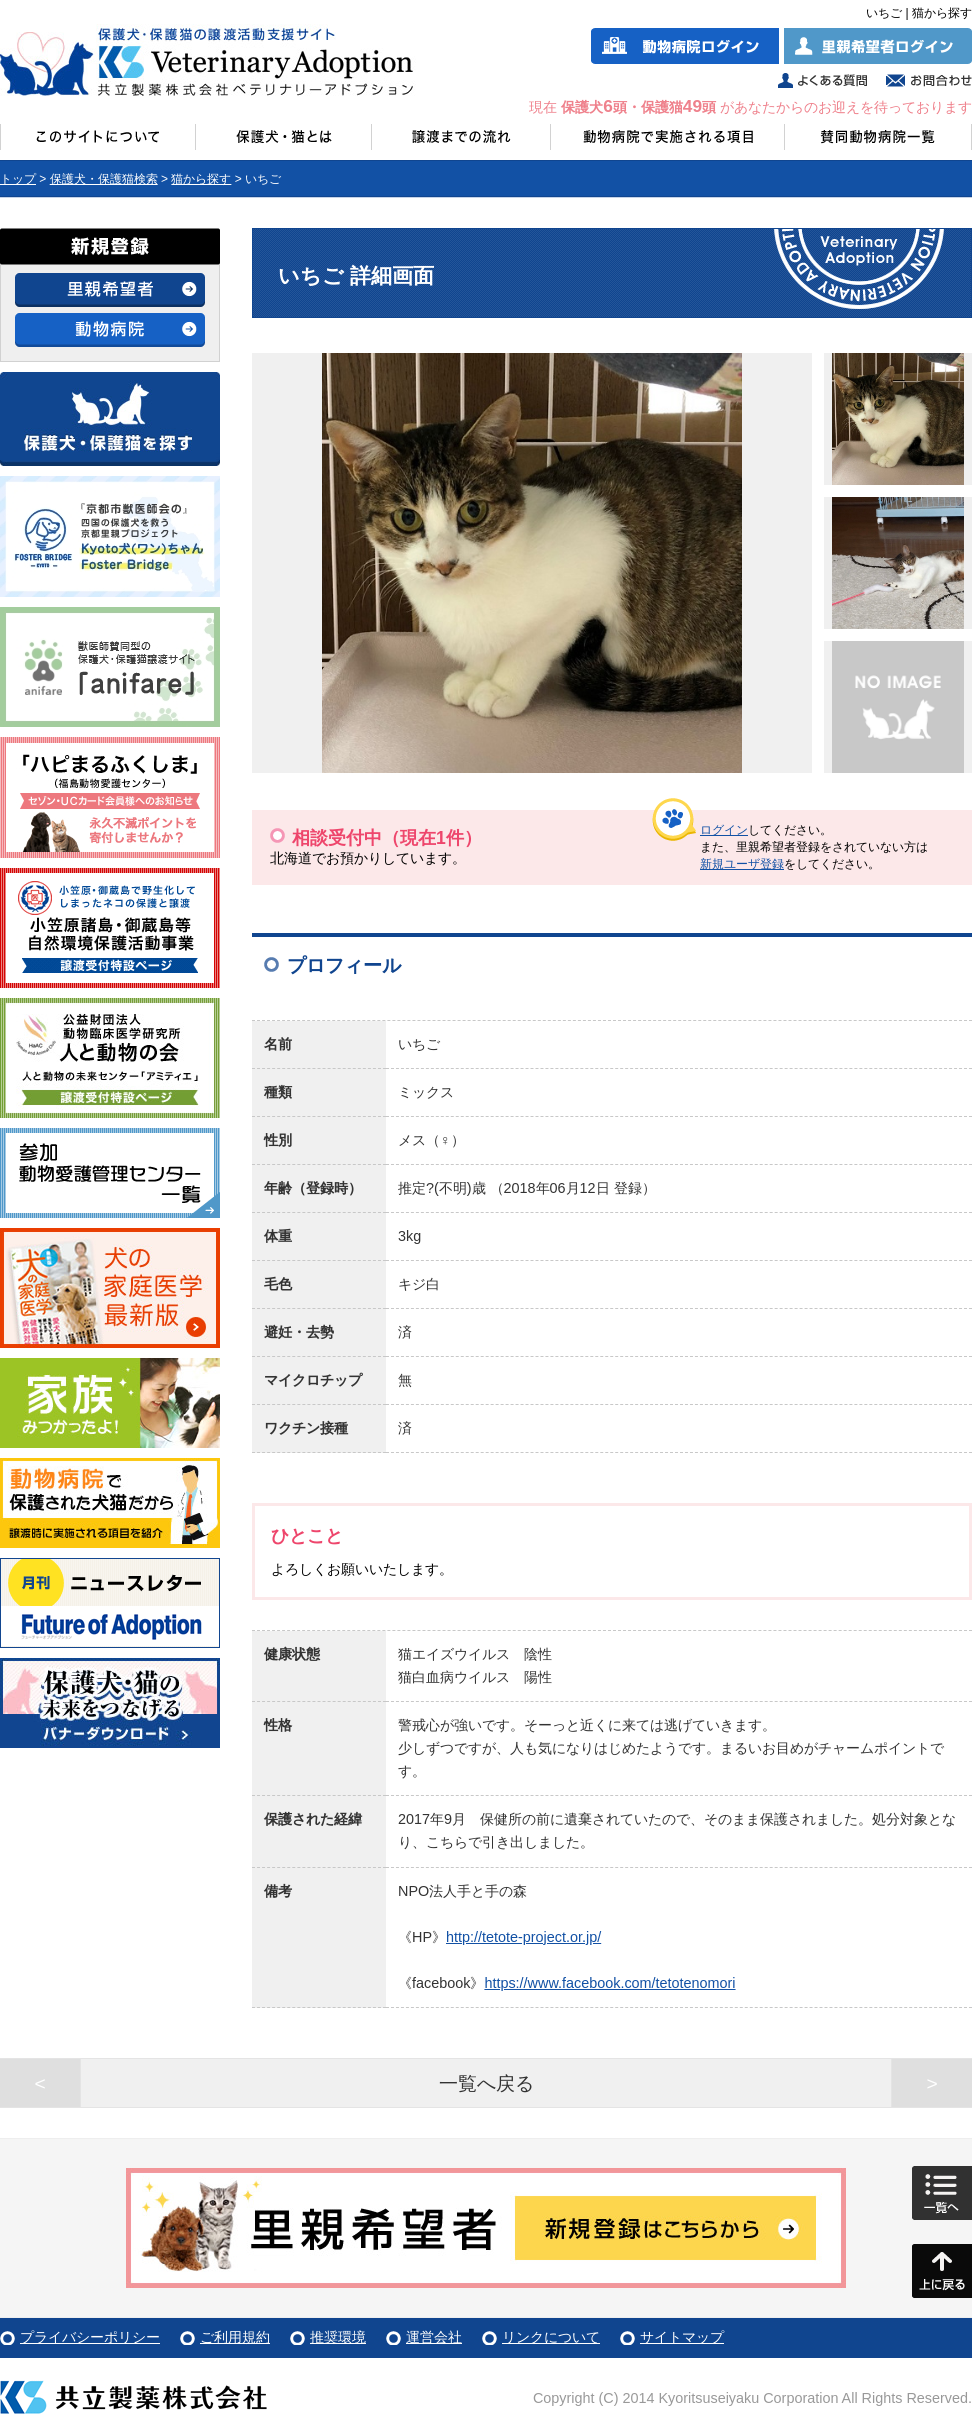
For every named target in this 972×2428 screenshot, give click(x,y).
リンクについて (551, 2337)
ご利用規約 (235, 2337)
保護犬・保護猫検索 (104, 179)
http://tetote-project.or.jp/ (523, 1937)
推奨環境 (338, 2337)
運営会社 (434, 2337)
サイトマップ (682, 2337)
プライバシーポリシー (90, 2337)
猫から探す (201, 179)
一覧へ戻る (486, 2083)
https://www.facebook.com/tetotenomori (609, 1983)
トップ (18, 179)
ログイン (724, 830)
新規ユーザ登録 (742, 864)
